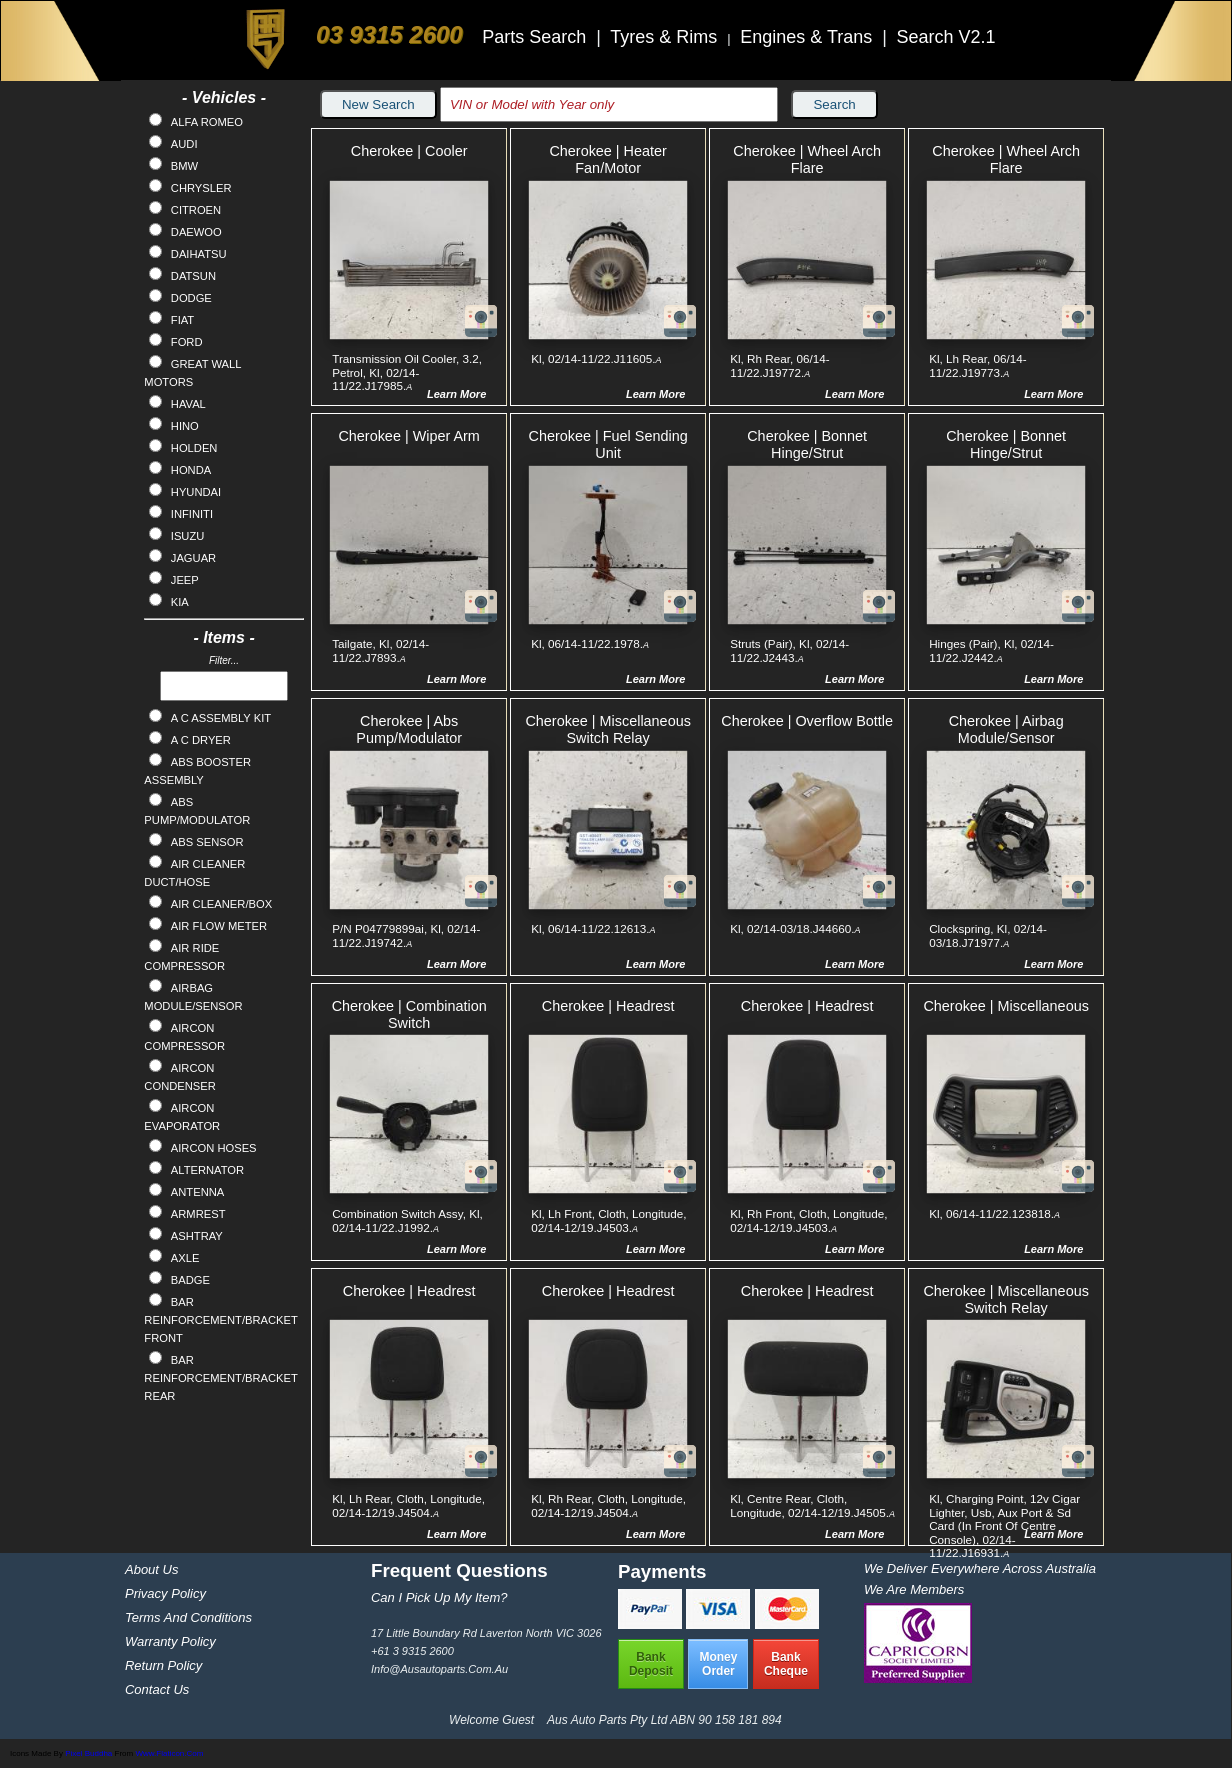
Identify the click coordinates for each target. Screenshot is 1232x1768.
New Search (378, 104)
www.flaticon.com (169, 1753)
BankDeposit (651, 1664)
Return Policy (163, 1665)
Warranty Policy (170, 1641)
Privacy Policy (165, 1593)
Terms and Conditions (188, 1617)
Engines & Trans (808, 37)
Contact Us (157, 1689)
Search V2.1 (945, 37)
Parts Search (536, 37)
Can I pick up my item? (439, 1597)
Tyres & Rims (666, 37)
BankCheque (786, 1664)
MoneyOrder (718, 1664)
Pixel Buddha (88, 1753)
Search (834, 104)
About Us (151, 1569)
